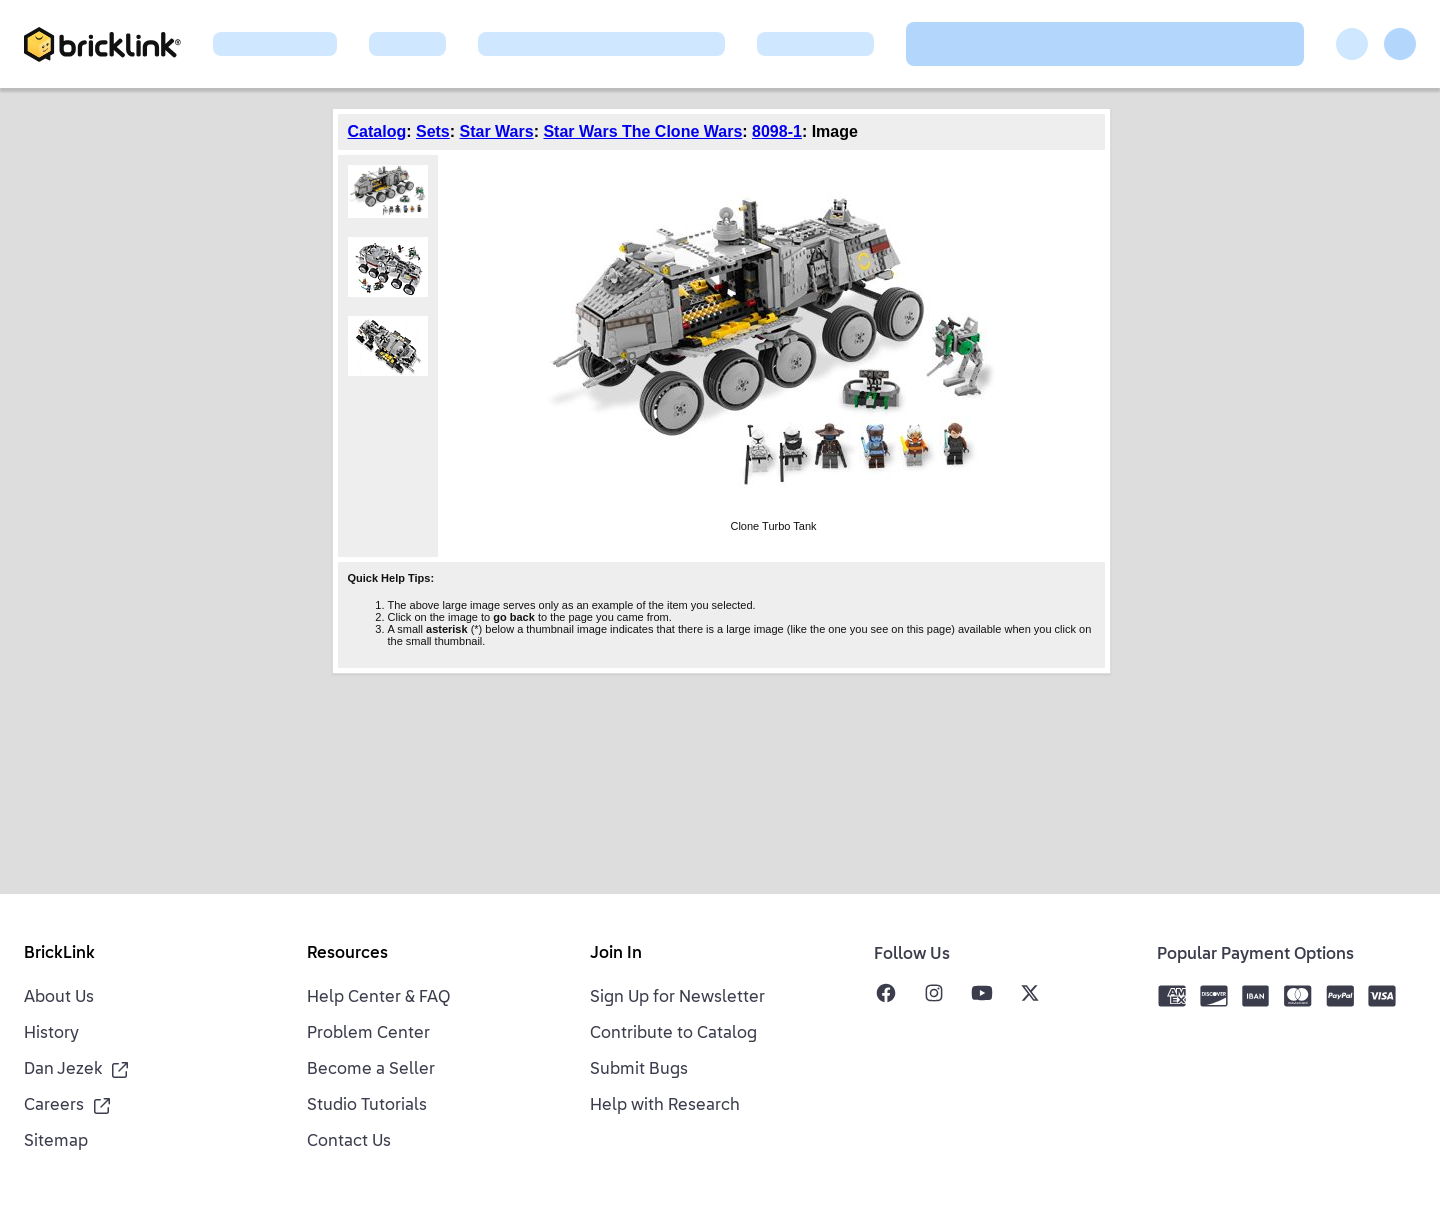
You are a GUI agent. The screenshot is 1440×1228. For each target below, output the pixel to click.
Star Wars (497, 131)
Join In (616, 954)
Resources (347, 954)
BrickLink (59, 954)
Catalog (377, 131)
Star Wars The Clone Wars (642, 131)
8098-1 (777, 131)
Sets (433, 131)
